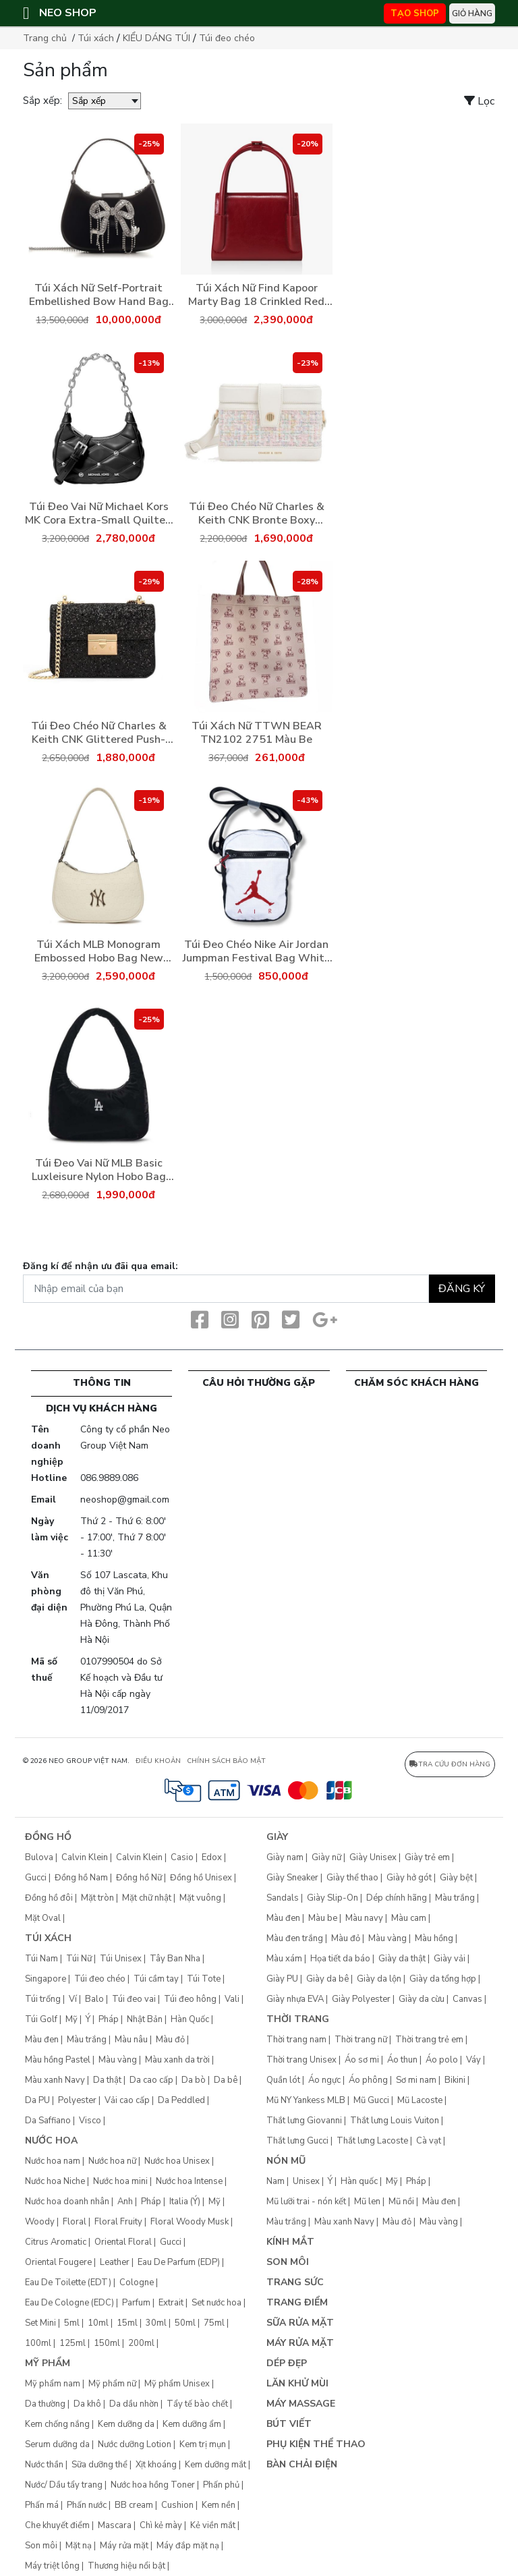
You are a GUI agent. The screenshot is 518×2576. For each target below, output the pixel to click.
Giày (277, 1836)
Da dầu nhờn (134, 2404)
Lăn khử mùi (297, 2383)
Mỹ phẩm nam (52, 2384)
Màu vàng (117, 2060)
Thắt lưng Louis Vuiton (394, 2121)
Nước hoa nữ (112, 2161)
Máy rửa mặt (124, 2546)
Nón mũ (286, 2160)
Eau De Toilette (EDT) (68, 2282)
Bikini (454, 2080)
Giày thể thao (352, 1878)
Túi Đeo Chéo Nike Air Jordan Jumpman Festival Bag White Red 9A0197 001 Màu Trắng (256, 951)
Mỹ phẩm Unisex (177, 2384)
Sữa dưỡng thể (99, 2465)
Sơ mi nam (416, 2080)
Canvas (467, 1999)
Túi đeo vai (134, 1999)
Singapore (45, 1979)
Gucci (36, 1878)
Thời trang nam (296, 2040)
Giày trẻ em (427, 1857)
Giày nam (285, 1857)
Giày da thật (402, 1959)
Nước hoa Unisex (177, 2161)
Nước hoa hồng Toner (153, 2485)
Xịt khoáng (156, 2465)
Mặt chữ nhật (146, 1898)
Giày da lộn (379, 1979)
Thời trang (297, 2019)
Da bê (225, 2080)
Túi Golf (41, 2019)
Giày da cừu (421, 1999)
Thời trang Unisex (301, 2060)
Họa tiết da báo (340, 1959)
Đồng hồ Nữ (139, 1878)
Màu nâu (131, 2040)
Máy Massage (300, 2403)
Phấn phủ (221, 2485)
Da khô (87, 2404)
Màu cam (408, 1918)
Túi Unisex (121, 1959)
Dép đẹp (286, 2363)
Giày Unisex (373, 1857)
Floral (74, 2222)
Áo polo (442, 2060)
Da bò (193, 2080)
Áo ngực (324, 2080)
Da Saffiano (48, 2121)
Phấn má (42, 2505)
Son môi (41, 2546)
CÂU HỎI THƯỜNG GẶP (258, 1382)
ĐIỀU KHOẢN (158, 1761)
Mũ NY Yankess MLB (305, 2100)
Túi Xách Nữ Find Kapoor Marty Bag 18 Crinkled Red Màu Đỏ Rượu (256, 294)
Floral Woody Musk (189, 2222)
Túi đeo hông (190, 1999)
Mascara (115, 2525)
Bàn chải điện (301, 2464)
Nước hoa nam (52, 2161)
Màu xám (284, 1959)
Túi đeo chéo (227, 38)
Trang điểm (297, 2302)
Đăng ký (461, 1288)
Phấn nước (87, 2505)
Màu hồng (434, 1938)
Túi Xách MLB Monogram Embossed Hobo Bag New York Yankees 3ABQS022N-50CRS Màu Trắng (99, 951)
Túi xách (96, 38)
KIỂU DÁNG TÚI (156, 38)
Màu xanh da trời (177, 2060)
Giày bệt (456, 1878)
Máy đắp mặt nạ (187, 2546)
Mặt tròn (97, 1898)
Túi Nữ (79, 1959)
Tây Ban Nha (175, 1959)
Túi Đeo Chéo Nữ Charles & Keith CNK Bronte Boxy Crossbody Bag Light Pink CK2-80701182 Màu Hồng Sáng (256, 513)
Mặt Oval (43, 1918)
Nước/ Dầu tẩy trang (64, 2485)
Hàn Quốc (190, 2019)
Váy (473, 2060)
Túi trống (43, 1999)
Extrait (171, 2303)
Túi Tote (204, 1979)
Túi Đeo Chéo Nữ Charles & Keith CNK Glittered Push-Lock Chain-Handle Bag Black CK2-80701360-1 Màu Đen (99, 732)
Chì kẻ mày (161, 2525)
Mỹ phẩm (47, 2363)
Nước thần (44, 2465)
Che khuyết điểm (57, 2525)
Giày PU (282, 1979)
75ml (214, 2323)
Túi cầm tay (156, 1979)
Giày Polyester (361, 1999)
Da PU (37, 2100)
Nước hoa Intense (189, 2181)
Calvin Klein (84, 1857)
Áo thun (402, 2060)
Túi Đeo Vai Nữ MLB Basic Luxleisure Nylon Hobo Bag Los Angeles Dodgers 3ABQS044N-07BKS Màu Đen (98, 1169)
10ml (98, 2323)
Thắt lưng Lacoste (372, 2141)
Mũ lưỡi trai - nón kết (306, 2201)
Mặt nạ (78, 2546)
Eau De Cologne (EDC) (69, 2303)
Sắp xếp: (42, 100)
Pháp (108, 2019)
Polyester (77, 2100)
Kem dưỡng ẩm (192, 2424)
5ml (72, 2323)
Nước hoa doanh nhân (67, 2201)
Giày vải (449, 1959)
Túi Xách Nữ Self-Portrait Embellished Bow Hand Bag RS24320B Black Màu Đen (99, 294)
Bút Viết (289, 2423)
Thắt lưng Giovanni (304, 2121)
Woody (40, 2222)
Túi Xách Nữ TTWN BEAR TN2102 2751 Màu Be (257, 732)
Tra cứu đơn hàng (449, 1764)
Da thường (45, 2404)
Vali (232, 1999)
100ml (38, 2343)
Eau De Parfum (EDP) (179, 2262)
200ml (141, 2343)
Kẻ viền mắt (212, 2525)
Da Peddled (181, 2100)
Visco (90, 2121)
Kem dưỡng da (126, 2424)
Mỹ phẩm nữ (112, 2384)
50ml (185, 2323)
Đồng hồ (48, 1836)
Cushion (177, 2505)
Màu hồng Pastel (57, 2060)
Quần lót (283, 2080)
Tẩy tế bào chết (197, 2404)
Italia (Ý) (184, 2201)
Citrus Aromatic (55, 2242)
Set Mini (40, 2323)
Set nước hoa (216, 2303)
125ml (72, 2343)
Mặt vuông (200, 1898)
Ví (73, 1999)
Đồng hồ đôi (49, 1898)
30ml (156, 2323)
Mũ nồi (401, 2201)
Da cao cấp (151, 2080)
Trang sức (295, 2282)
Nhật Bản (145, 2019)
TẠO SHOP (415, 13)
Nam (275, 2181)
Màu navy (364, 1918)
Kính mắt (290, 2241)
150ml (107, 2343)
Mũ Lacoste (419, 2100)
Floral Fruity (118, 2222)
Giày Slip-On (332, 1898)
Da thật (107, 2080)
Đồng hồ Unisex (201, 1878)
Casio (182, 1857)
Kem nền (218, 2505)
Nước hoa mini (120, 2181)
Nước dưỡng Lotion (134, 2444)
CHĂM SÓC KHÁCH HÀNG (416, 1382)
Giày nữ (326, 1857)
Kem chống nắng (57, 2424)
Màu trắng (87, 2040)
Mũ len (367, 2201)
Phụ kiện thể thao (316, 2444)
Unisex (306, 2181)
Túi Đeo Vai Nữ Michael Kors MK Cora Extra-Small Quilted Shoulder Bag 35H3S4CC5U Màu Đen (98, 513)
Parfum (136, 2303)
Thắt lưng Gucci (297, 2141)
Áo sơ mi (362, 2060)
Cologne (136, 2282)
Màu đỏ (170, 2040)
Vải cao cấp (127, 2100)
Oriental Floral (123, 2242)
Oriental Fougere (58, 2262)
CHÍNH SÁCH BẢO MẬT (226, 1761)
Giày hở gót (409, 1878)
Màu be (322, 1918)
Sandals (282, 1898)
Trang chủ (45, 38)
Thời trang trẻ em (429, 2040)
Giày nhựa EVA (295, 1999)
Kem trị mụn (202, 2444)
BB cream (134, 2505)
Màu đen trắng (294, 1938)
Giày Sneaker (292, 1878)
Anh (125, 2201)
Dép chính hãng (396, 1898)
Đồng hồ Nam (81, 1878)
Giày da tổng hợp (442, 1979)
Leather (115, 2262)
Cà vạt (428, 2141)
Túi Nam (41, 1959)
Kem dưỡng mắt (215, 2465)
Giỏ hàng (472, 13)
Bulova (39, 1857)
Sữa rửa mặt (300, 2322)
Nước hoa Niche (55, 2181)
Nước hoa (51, 2140)
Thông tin (102, 1382)
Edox (212, 1857)
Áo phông (368, 2080)
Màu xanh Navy (55, 2080)
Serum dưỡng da (57, 2444)
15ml (127, 2323)
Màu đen (42, 2040)
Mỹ (71, 2019)
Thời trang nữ (361, 2040)
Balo (94, 1999)
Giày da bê (327, 1979)
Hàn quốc (359, 2181)
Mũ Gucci (371, 2100)
